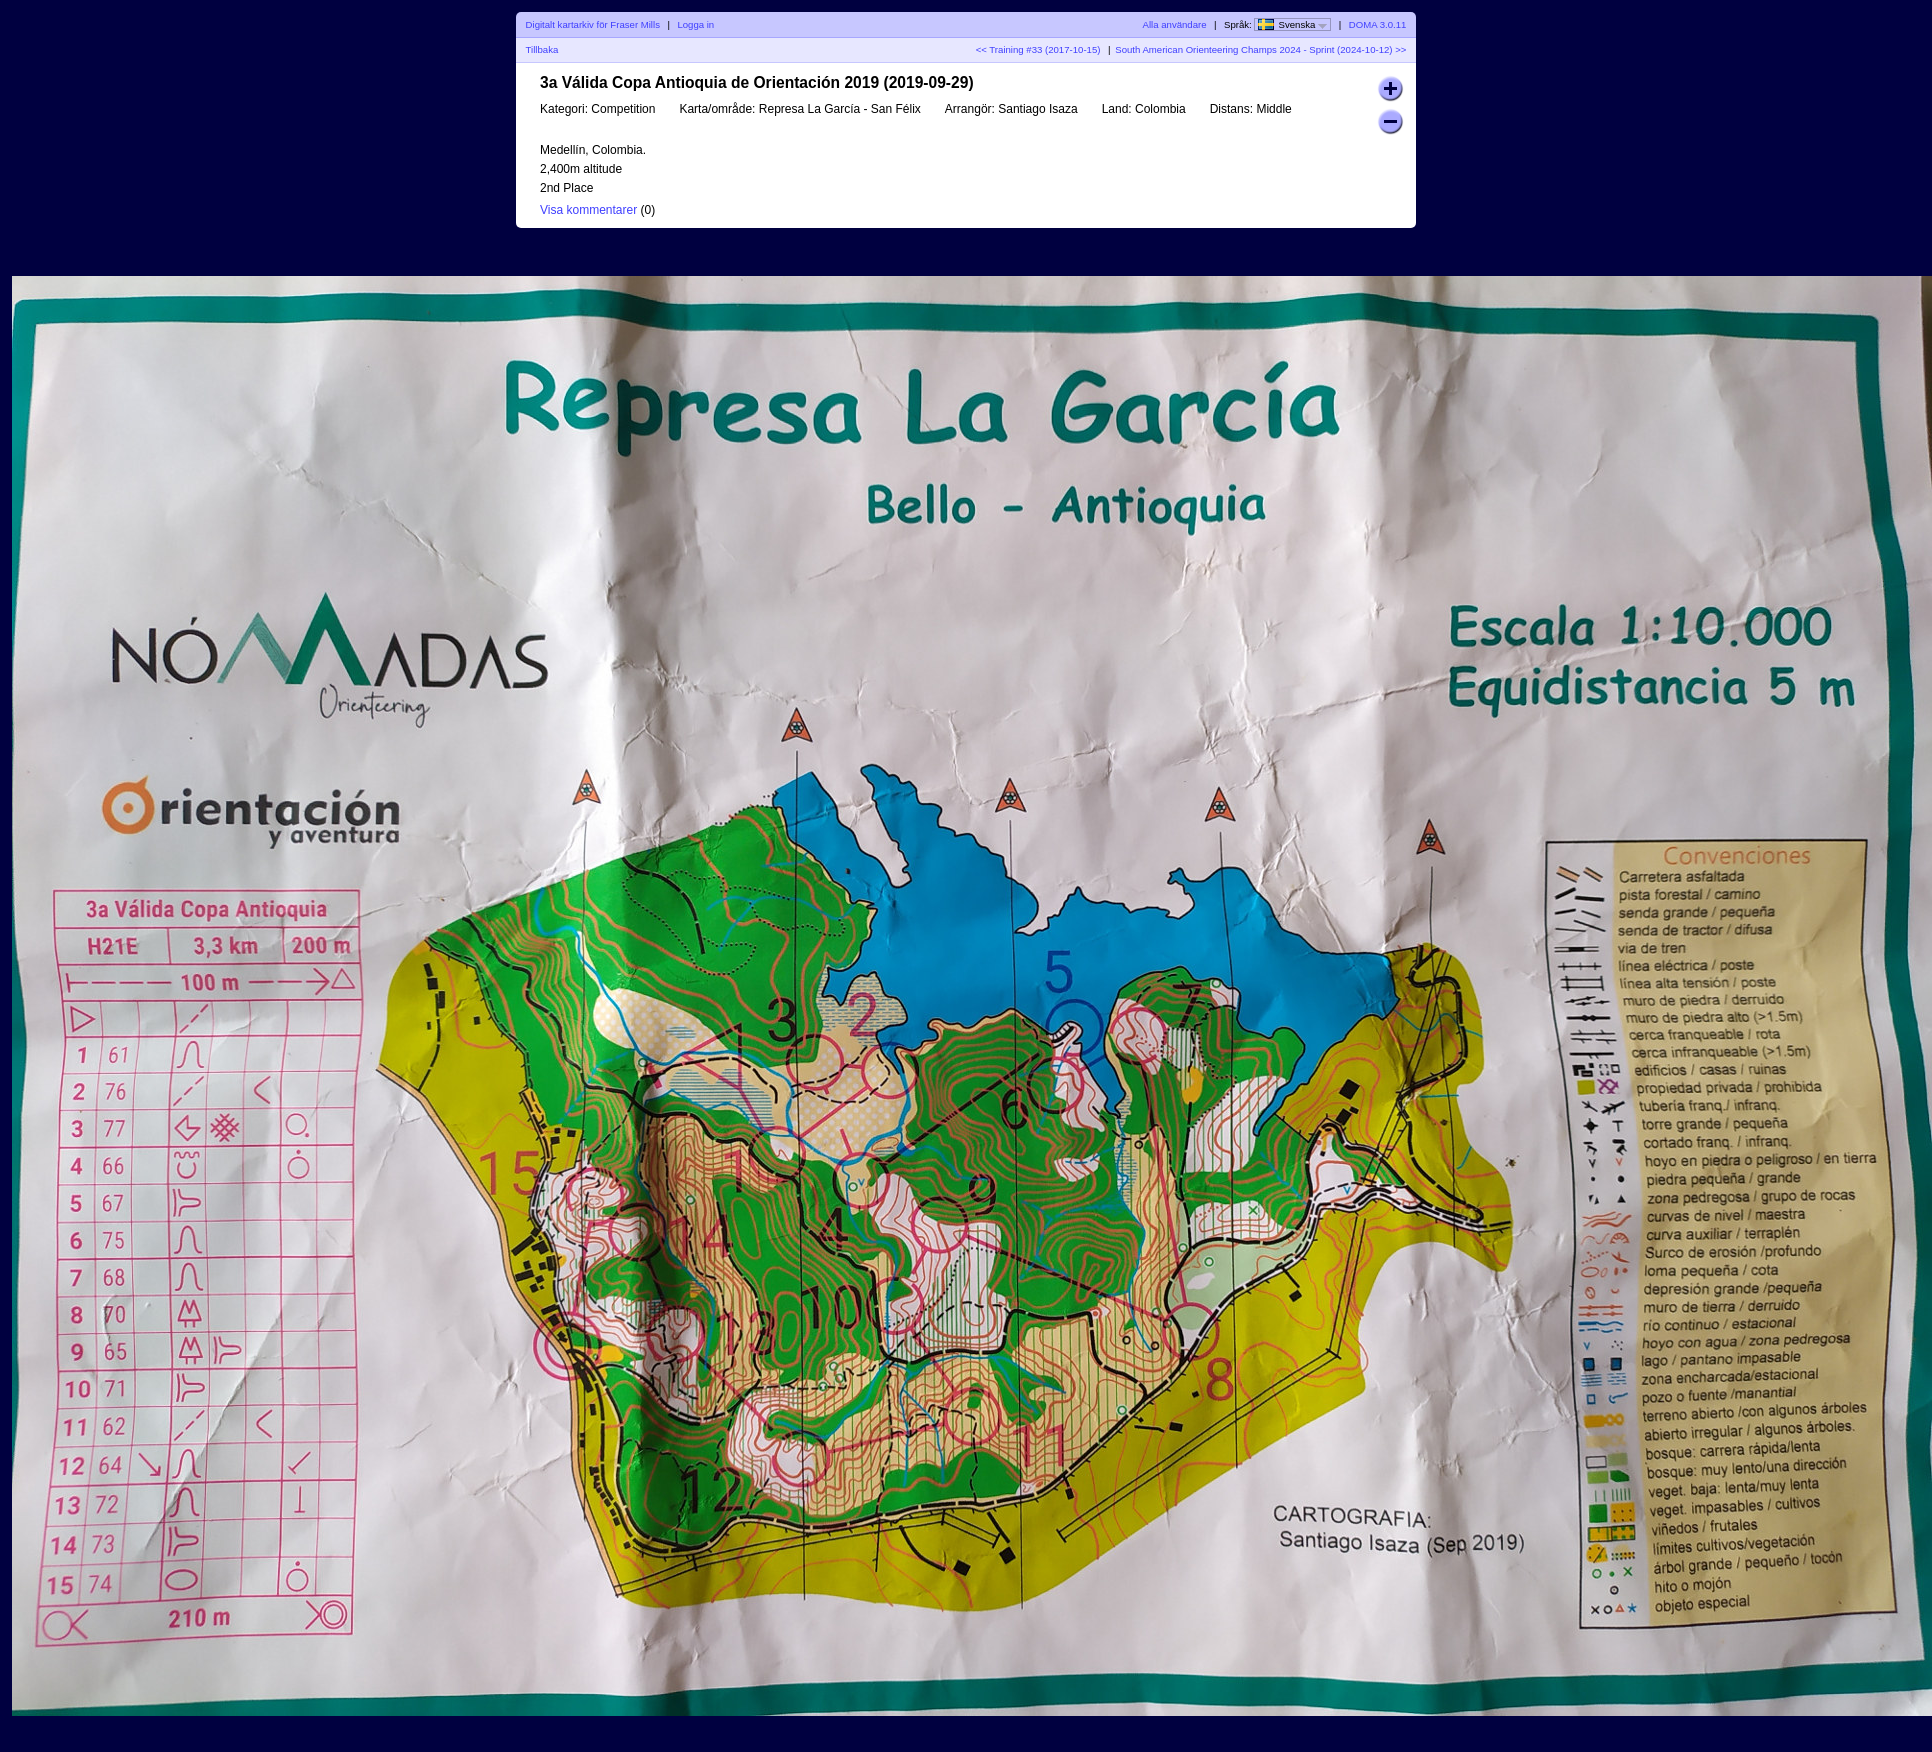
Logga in (695, 24)
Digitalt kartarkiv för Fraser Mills (593, 24)
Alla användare (1175, 24)
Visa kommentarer (588, 210)
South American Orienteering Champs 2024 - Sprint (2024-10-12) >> (1260, 49)
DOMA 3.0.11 (1378, 24)
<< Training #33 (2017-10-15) (1038, 49)
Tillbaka (542, 49)
